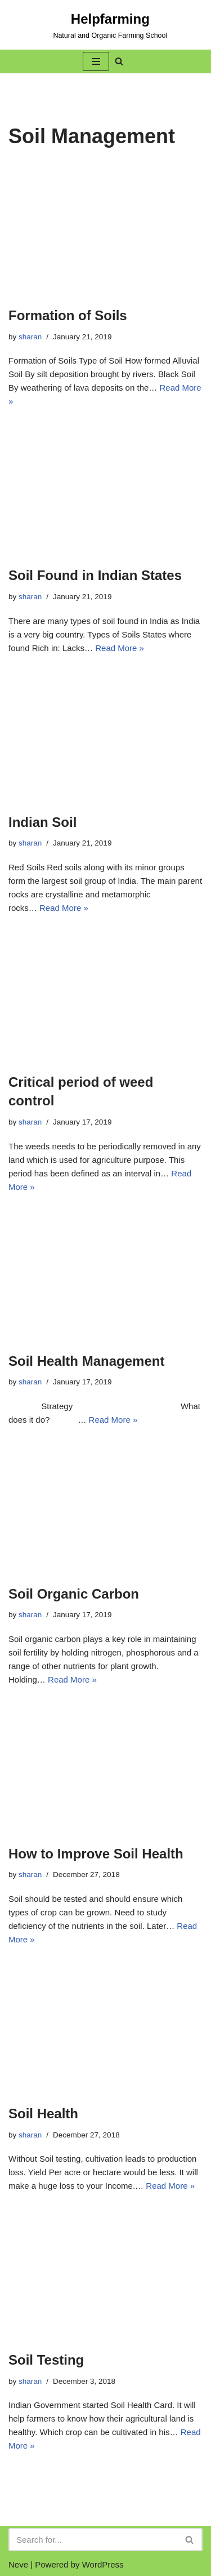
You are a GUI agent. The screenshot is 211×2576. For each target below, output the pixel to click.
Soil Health (43, 2113)
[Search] (92, 2539)
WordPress (103, 2564)
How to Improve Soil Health (95, 1853)
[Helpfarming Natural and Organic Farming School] (87, 25)
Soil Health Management (86, 1361)
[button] (96, 61)
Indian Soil (42, 822)
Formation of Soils (67, 315)
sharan (30, 337)
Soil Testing (46, 2359)
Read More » (119, 648)
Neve (18, 2564)
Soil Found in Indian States (95, 575)
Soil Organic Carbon (73, 1593)
